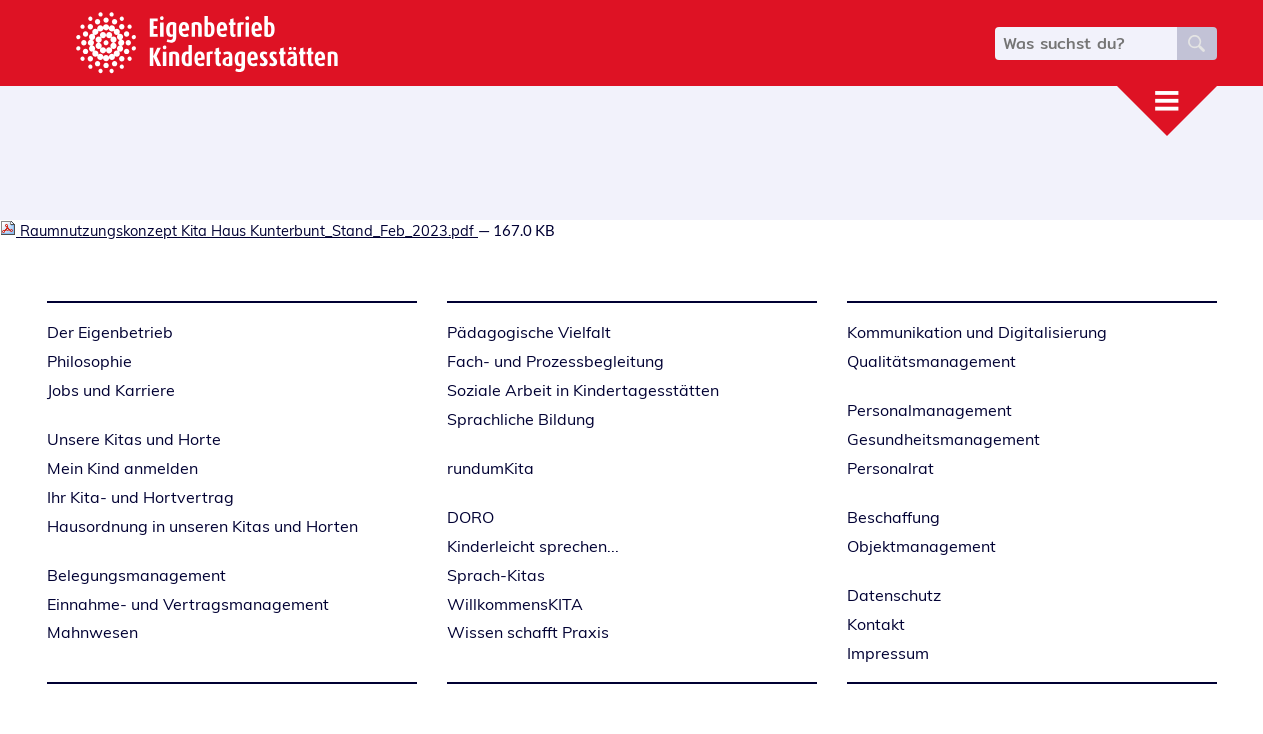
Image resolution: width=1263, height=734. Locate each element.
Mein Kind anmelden (122, 468)
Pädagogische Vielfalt (529, 332)
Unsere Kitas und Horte (134, 439)
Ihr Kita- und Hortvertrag (140, 497)
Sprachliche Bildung (521, 419)
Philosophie (89, 361)
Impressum (888, 653)
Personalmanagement (929, 410)
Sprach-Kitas (496, 575)
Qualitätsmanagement (931, 361)
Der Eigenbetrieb (110, 332)
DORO (470, 517)
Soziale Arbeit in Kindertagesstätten (583, 390)
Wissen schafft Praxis (528, 632)
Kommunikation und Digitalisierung (977, 332)
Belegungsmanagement (136, 575)
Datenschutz (894, 595)
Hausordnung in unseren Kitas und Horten (202, 526)
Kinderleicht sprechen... (533, 546)
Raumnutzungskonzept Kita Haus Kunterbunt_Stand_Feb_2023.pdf (239, 230)
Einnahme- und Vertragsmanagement (188, 604)
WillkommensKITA (515, 604)
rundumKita (490, 468)
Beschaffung (893, 517)
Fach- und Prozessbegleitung (555, 361)
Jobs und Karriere (111, 390)
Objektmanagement (921, 546)
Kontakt (876, 624)
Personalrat (890, 468)
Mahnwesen (92, 632)
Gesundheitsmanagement (943, 439)
